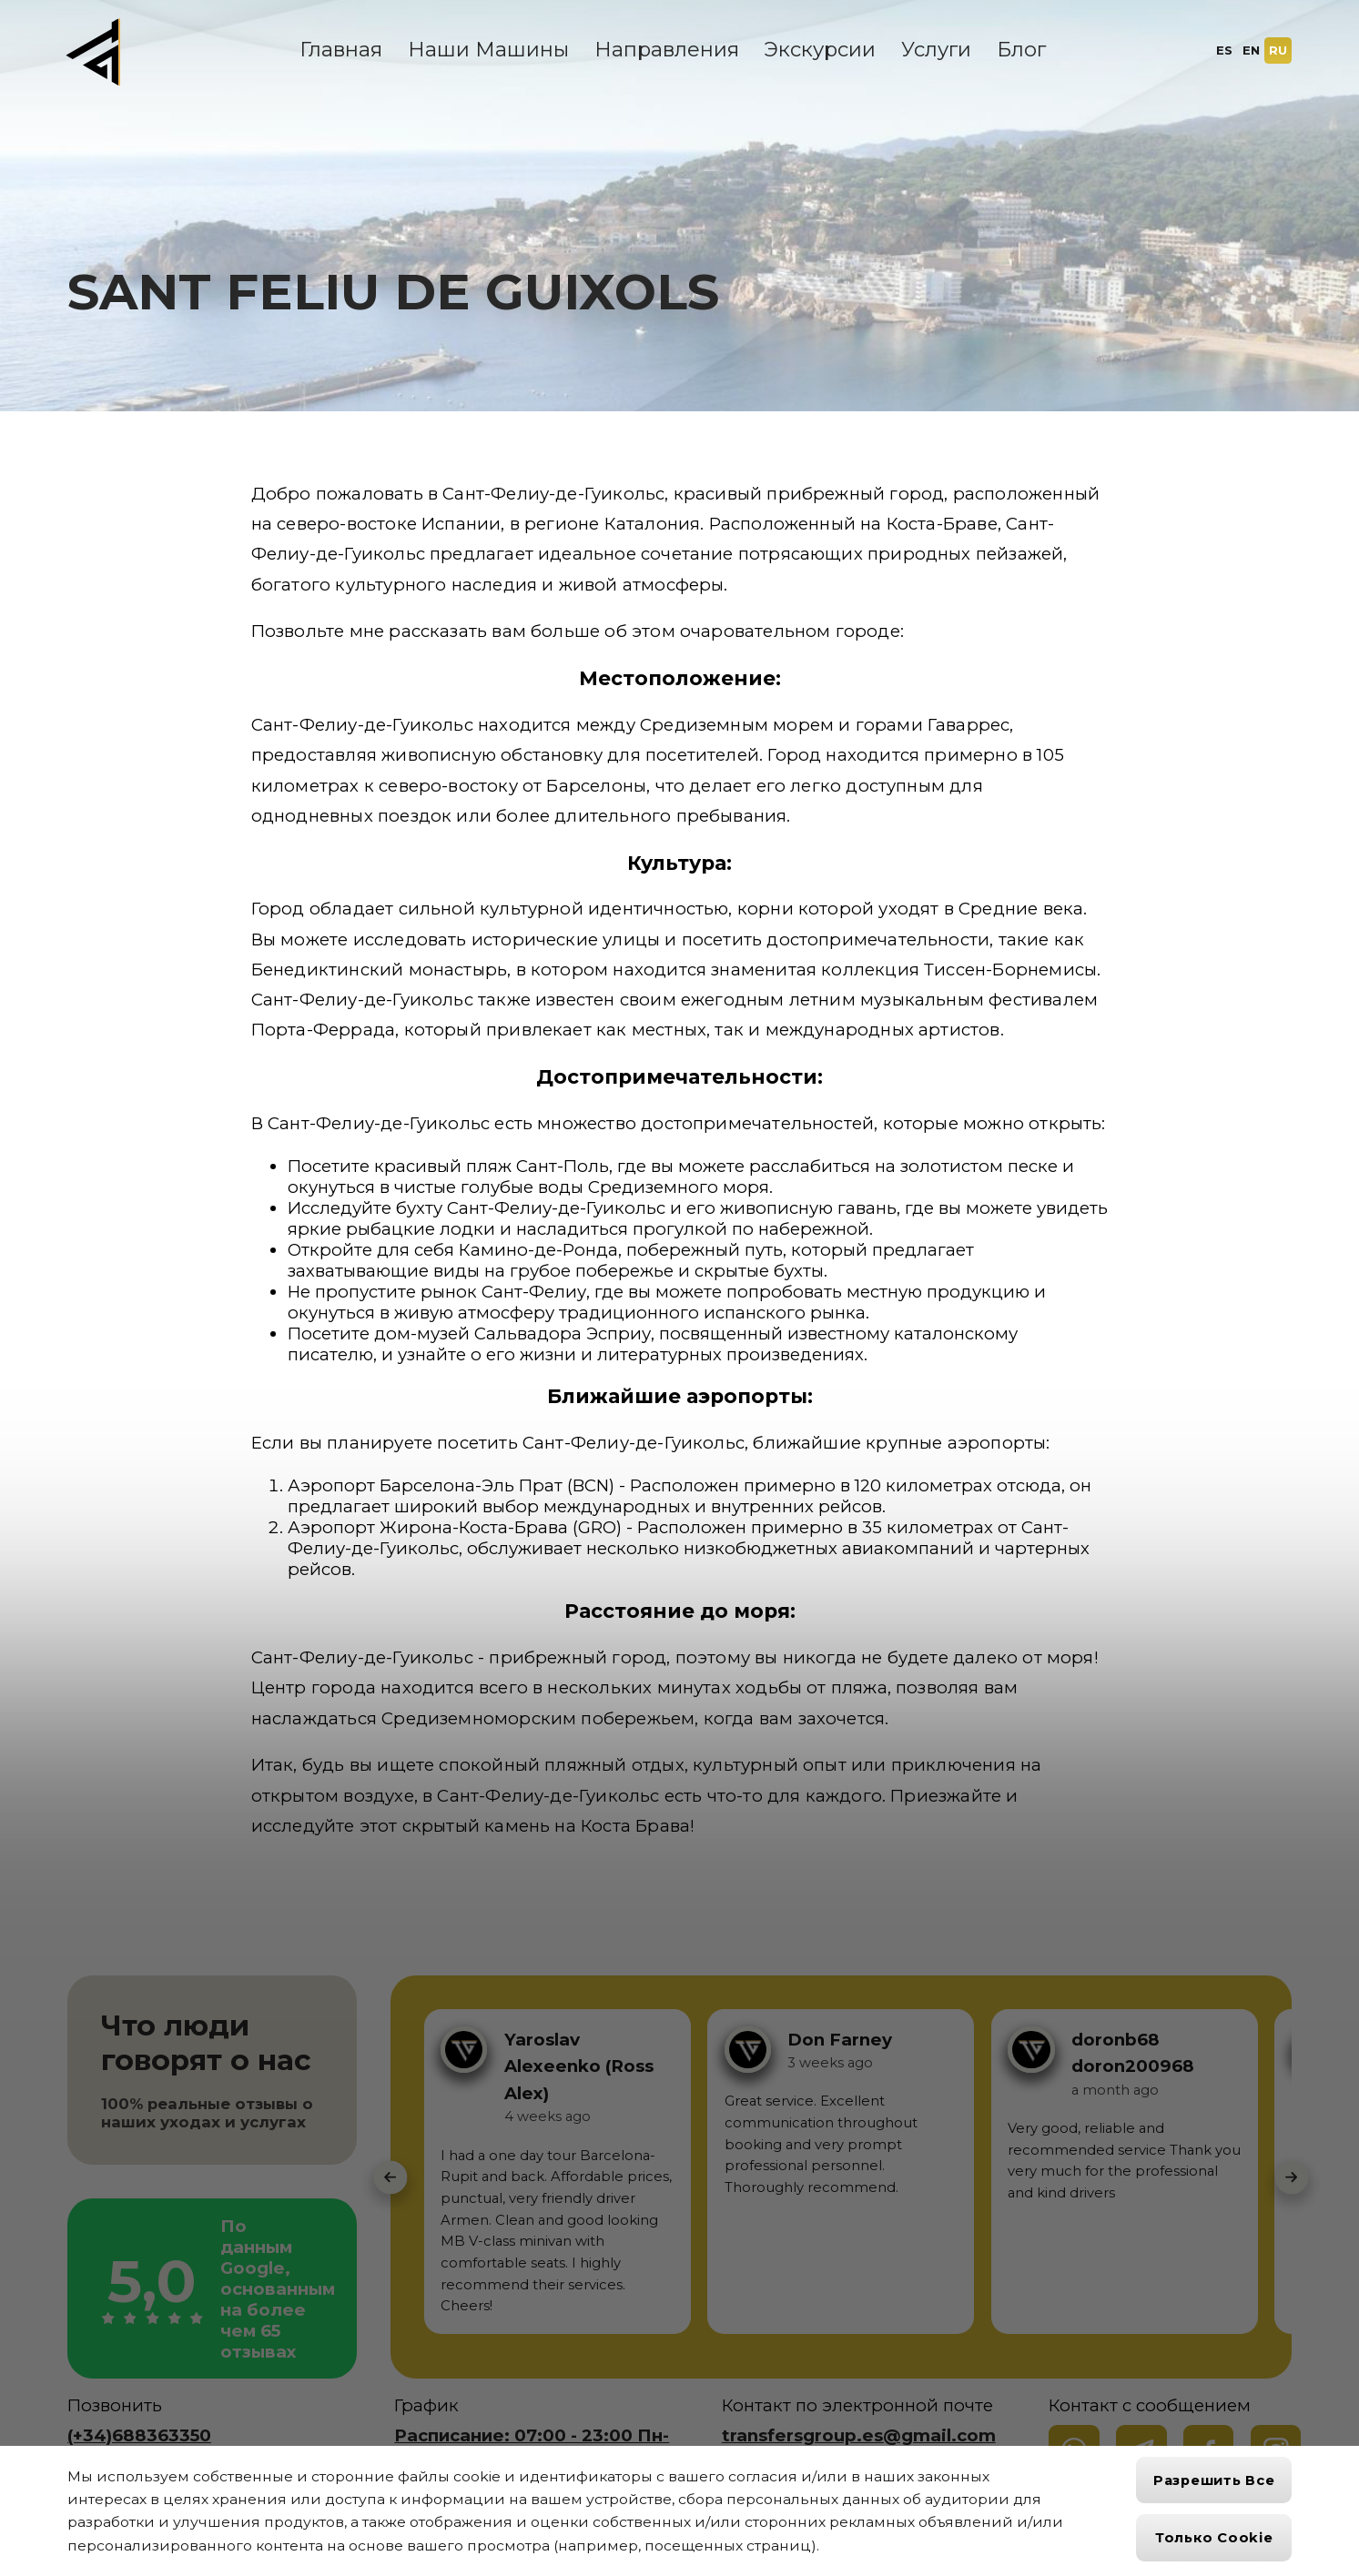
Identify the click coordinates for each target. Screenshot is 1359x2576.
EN (1251, 50)
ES (1224, 50)
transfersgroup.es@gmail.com (859, 2435)
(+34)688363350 (139, 2435)
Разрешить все (1214, 2480)
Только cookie (1214, 2538)
